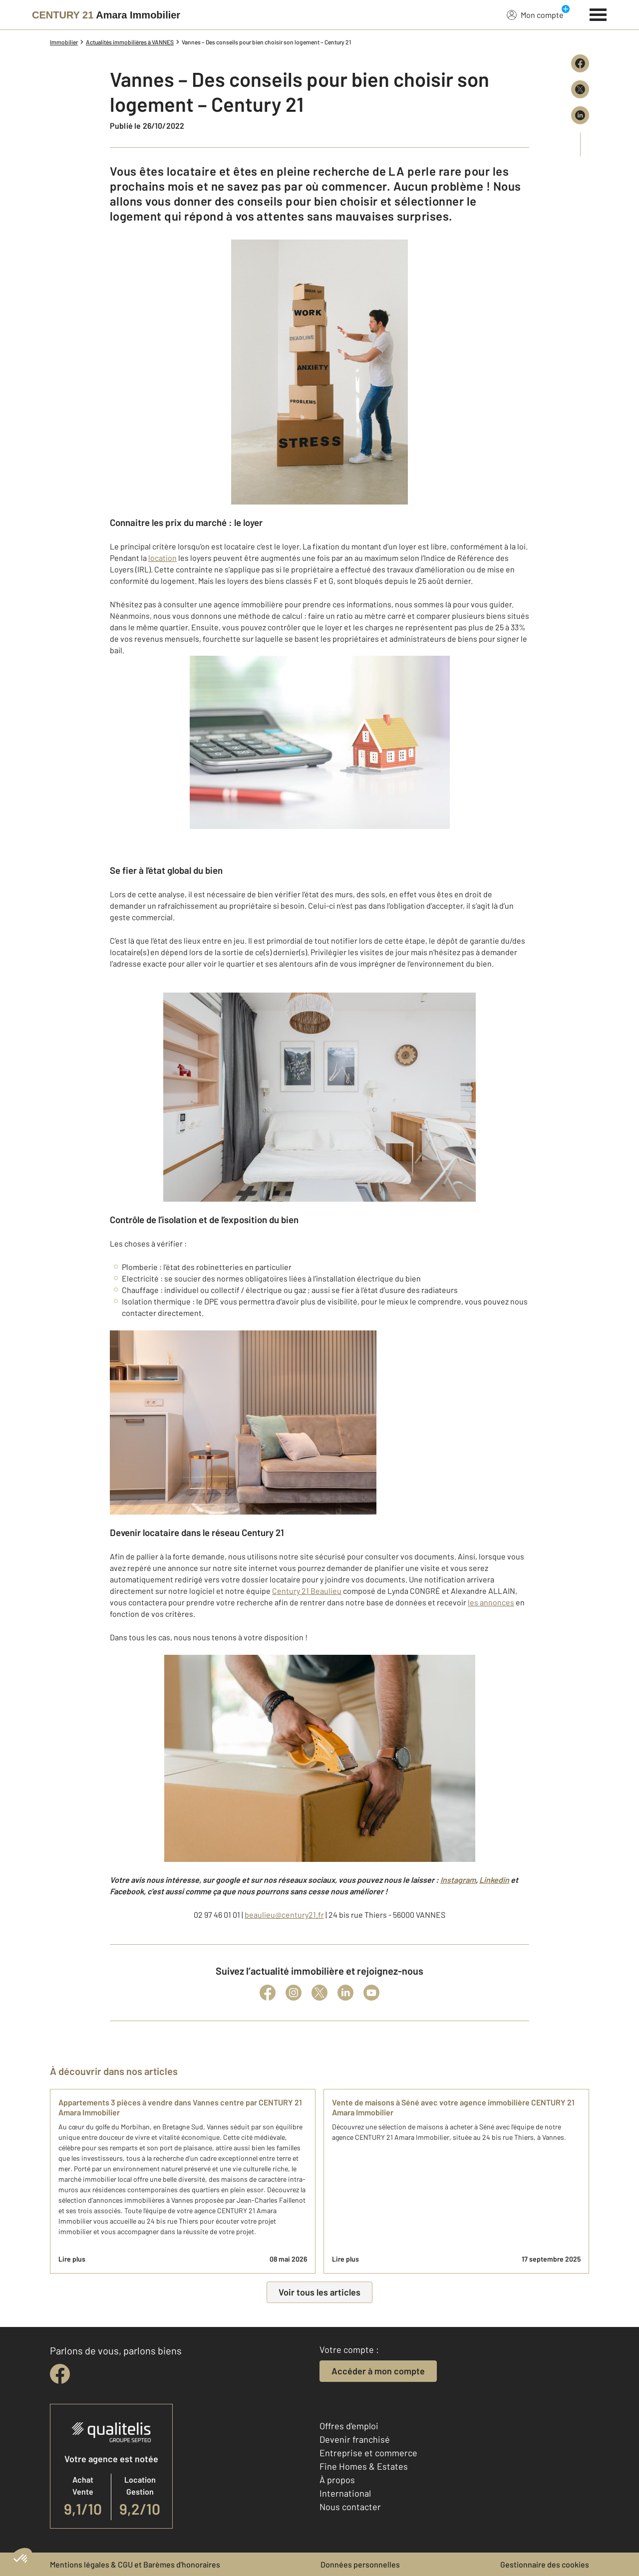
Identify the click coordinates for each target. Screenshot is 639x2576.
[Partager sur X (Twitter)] (580, 89)
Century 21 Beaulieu (306, 1590)
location (162, 557)
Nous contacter (350, 2506)
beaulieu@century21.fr (284, 1914)
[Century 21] (106, 15)
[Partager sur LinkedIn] (580, 115)
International (345, 2493)
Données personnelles (360, 2564)
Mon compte (535, 14)
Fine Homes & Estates (364, 2466)
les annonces (491, 1602)
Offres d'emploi (349, 2425)
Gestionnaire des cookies (544, 2564)
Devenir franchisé (355, 2439)
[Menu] (598, 13)
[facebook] (60, 2374)
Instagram (458, 1879)
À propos (337, 2479)
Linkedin (494, 1879)
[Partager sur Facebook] (580, 63)
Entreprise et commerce (368, 2452)
